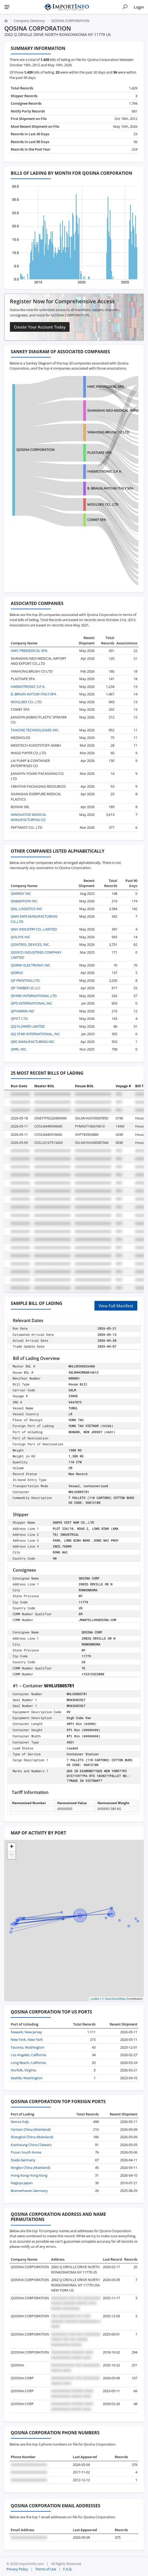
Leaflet (94, 1998)
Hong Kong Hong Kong (29, 2175)
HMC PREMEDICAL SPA (105, 386)
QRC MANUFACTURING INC (32, 1041)
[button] (11, 1847)
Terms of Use (45, 2569)
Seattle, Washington (27, 2077)
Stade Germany (23, 2160)
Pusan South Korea (26, 2152)
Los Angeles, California (28, 2054)
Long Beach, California (28, 2062)
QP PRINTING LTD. (25, 980)
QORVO (17, 972)
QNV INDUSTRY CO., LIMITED (34, 929)
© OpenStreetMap (114, 1998)
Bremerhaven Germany (29, 2190)
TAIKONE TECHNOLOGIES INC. (35, 730)
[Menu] (7, 7)
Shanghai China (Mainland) (32, 2136)
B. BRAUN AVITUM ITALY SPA (110, 488)
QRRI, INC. (19, 1049)
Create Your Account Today (40, 327)
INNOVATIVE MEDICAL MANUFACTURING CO (29, 817)
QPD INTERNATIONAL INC (31, 1003)
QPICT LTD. (19, 1018)
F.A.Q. (67, 2569)
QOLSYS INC (20, 937)
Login (139, 7)
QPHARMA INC (23, 1011)
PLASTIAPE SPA (99, 452)
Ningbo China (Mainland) (30, 2167)
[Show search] (125, 7)
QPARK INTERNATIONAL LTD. (34, 995)
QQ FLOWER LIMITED (28, 1026)
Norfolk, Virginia (23, 2070)
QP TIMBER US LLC (25, 988)
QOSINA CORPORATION (35, 449)
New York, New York (27, 2039)
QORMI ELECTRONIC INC (30, 965)
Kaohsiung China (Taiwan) (31, 2144)
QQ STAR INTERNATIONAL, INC (35, 1033)
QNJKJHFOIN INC (24, 901)
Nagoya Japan (22, 2182)
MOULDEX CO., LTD (102, 504)
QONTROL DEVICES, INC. (30, 944)
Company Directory (29, 20)
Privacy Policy (17, 2569)
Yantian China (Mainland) (31, 2129)
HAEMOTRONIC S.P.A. (104, 471)
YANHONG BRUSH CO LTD (108, 432)
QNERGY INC (21, 893)
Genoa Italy (20, 2121)
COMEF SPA (96, 519)
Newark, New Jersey (26, 2032)
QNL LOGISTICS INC (26, 908)
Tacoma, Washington (27, 2047)
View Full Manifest (115, 1305)
